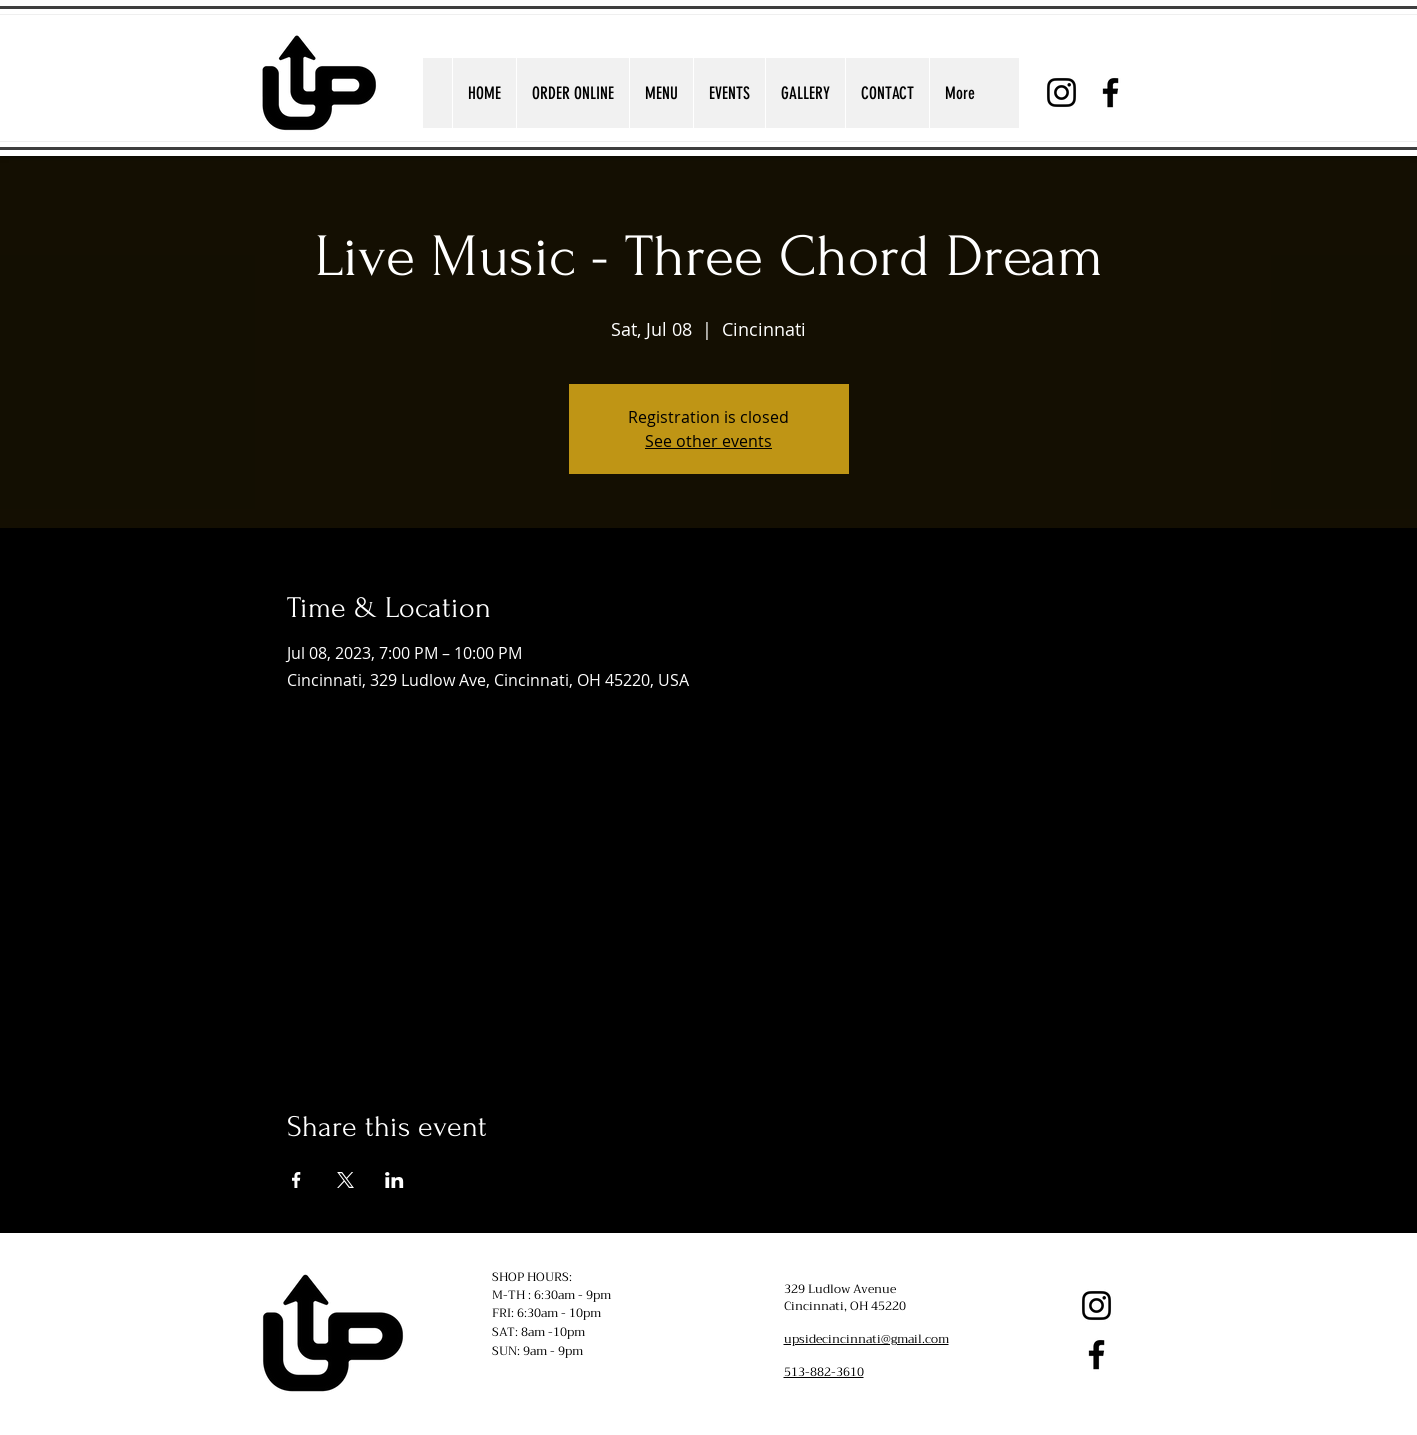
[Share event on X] (345, 1180)
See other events (708, 441)
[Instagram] (1061, 92)
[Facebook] (1110, 92)
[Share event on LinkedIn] (394, 1180)
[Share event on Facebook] (296, 1180)
